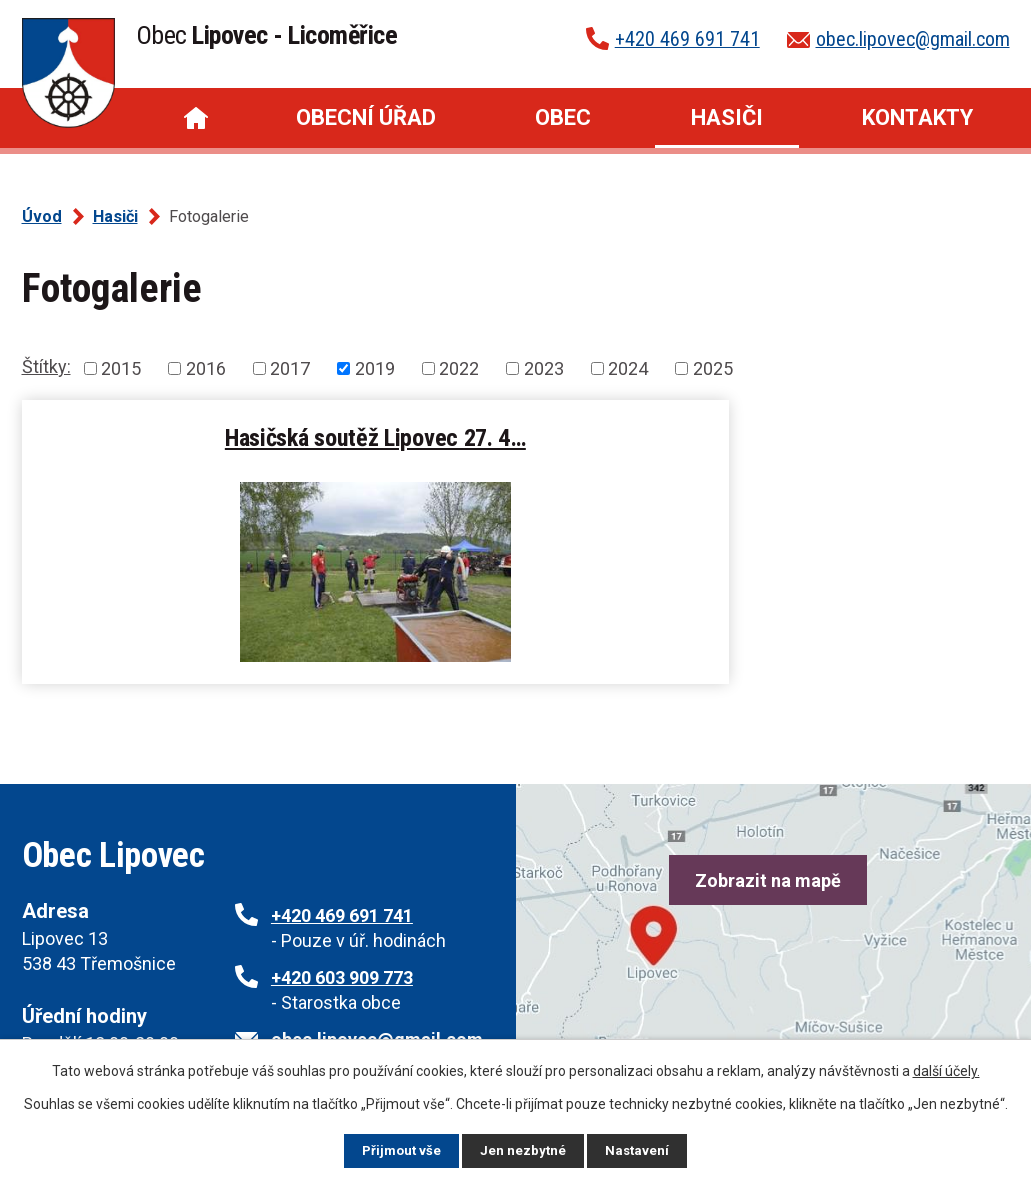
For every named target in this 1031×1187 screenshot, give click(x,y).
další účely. (946, 1070)
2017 (290, 368)
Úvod (196, 118)
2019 (375, 368)
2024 (628, 368)
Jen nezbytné (524, 1150)
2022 (459, 368)
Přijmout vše (400, 1150)
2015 (121, 368)
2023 (544, 368)
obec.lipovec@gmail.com (913, 39)
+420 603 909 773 (342, 977)
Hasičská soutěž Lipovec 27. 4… (264, 437)
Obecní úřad (366, 117)
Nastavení (640, 1150)
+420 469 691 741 (687, 39)
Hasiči (727, 117)
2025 (713, 368)
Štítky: (46, 366)
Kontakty (917, 117)
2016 (206, 368)
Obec (563, 117)
